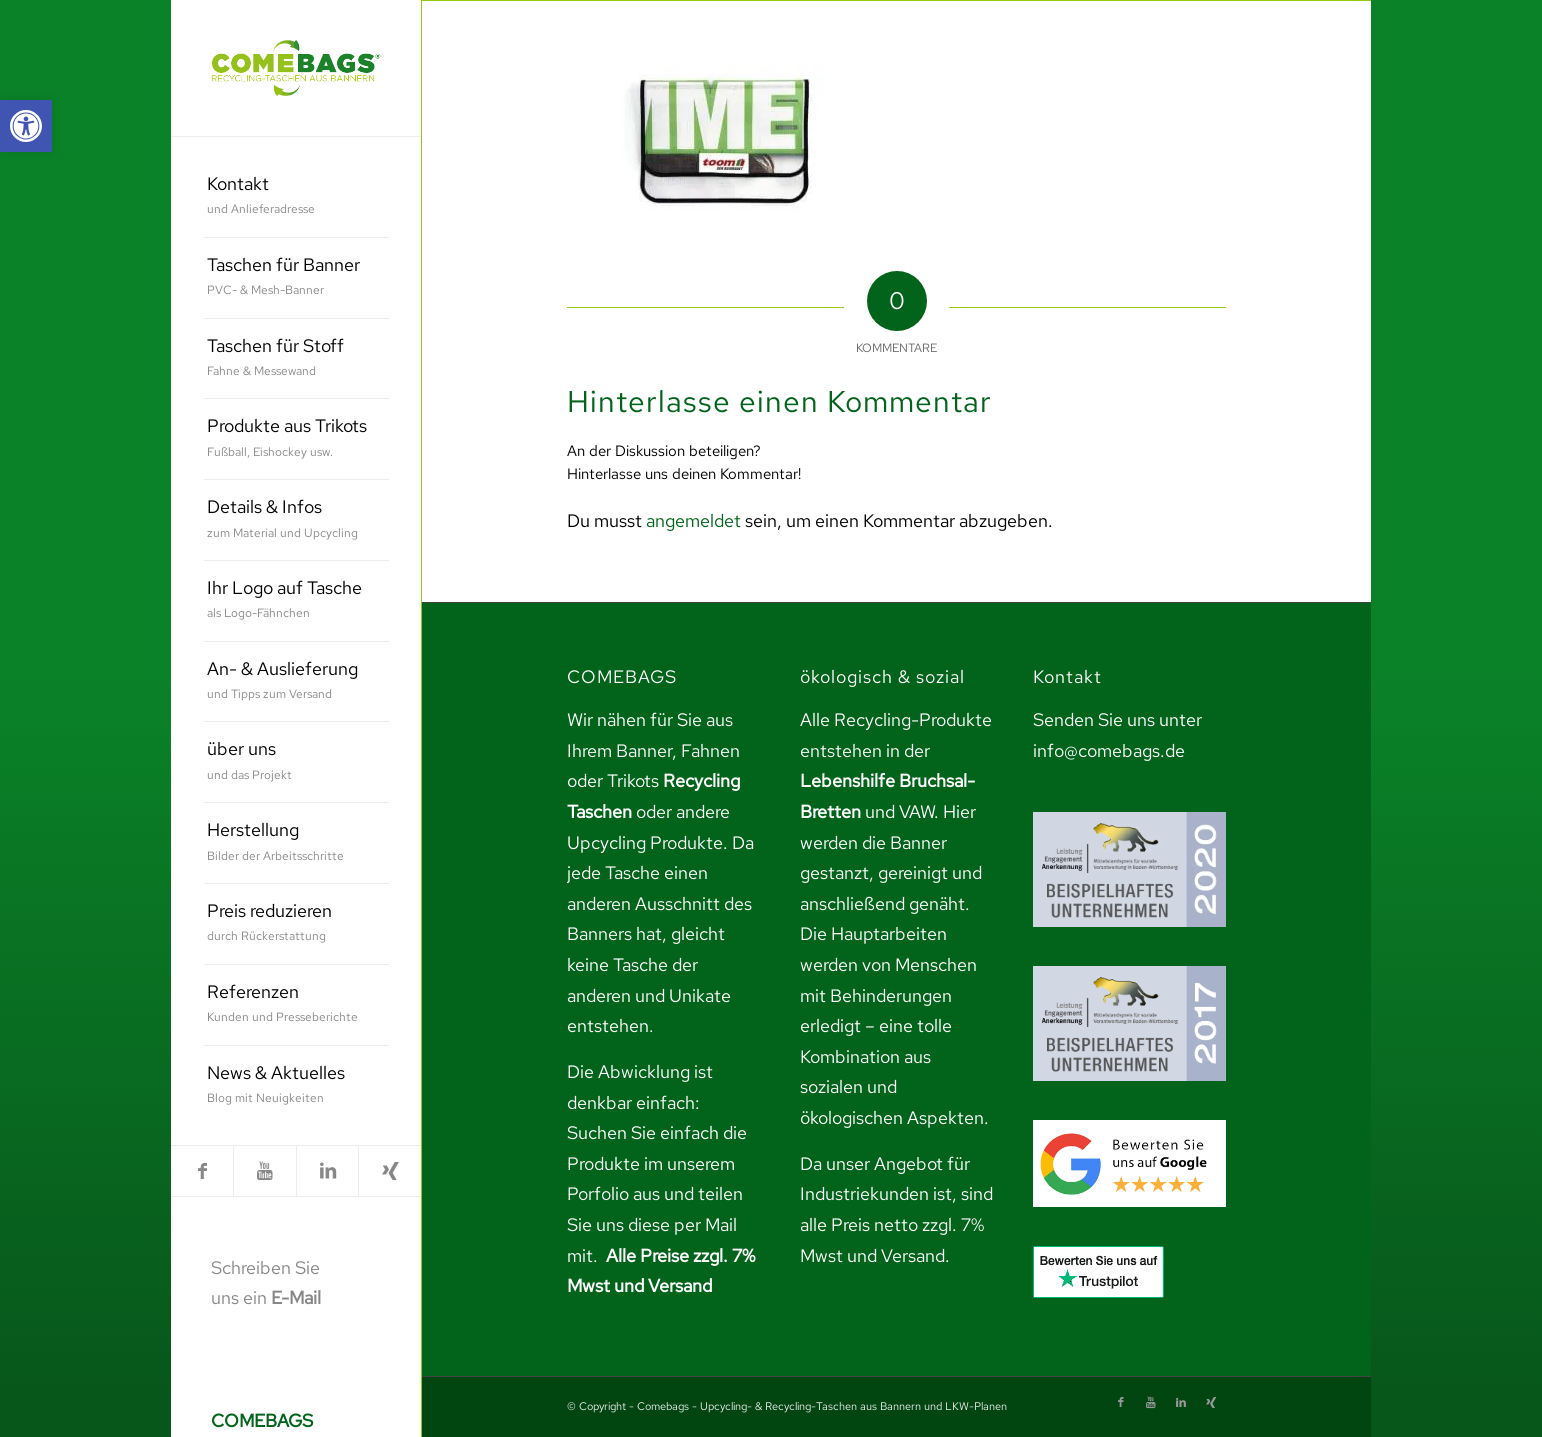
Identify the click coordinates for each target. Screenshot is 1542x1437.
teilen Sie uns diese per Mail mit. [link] (655, 1224)
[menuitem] (296, 197)
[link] (26, 126)
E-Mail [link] (296, 1297)
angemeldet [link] (693, 520)
